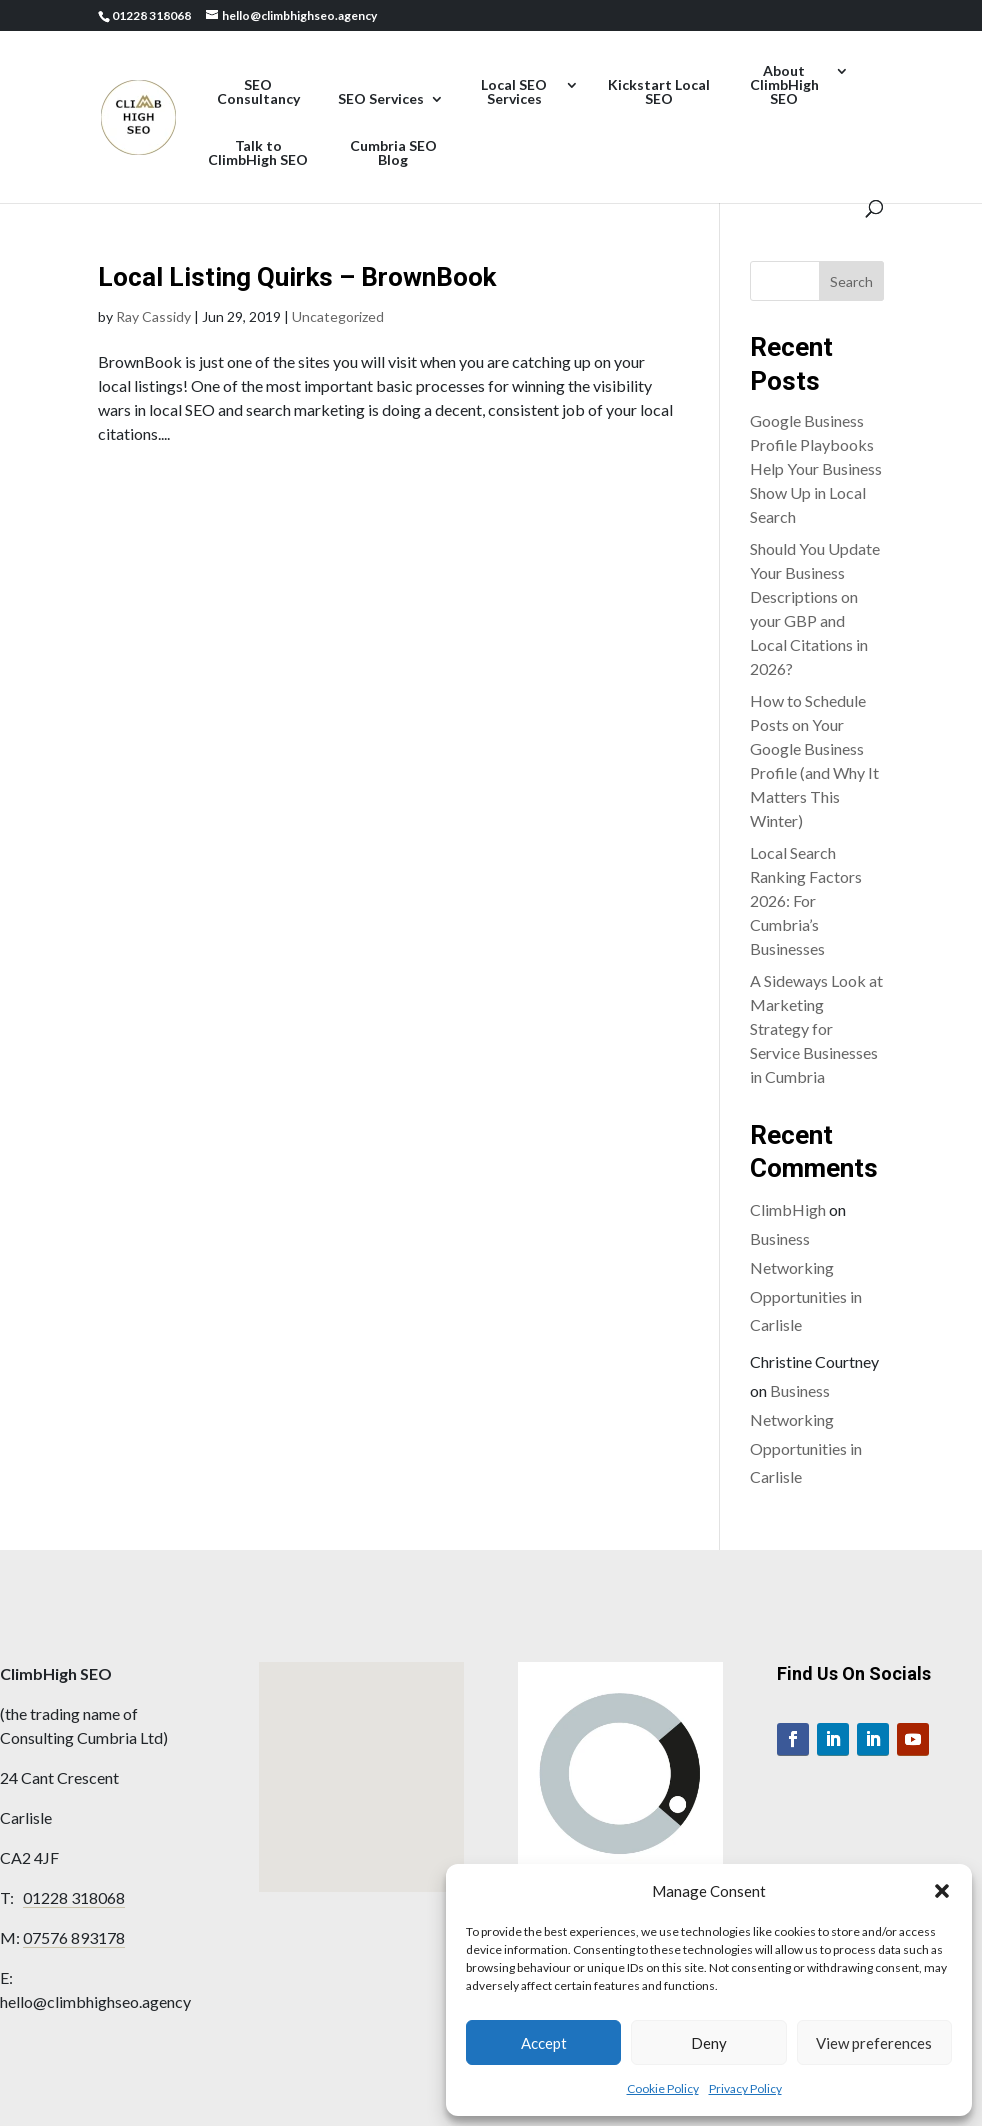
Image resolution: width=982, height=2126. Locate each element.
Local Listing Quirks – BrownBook (297, 277)
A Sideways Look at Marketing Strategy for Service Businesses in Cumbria (816, 1028)
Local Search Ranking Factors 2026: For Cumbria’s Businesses (806, 900)
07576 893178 (74, 1937)
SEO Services (381, 99)
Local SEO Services (514, 92)
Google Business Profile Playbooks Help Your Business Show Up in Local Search (816, 468)
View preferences (874, 2043)
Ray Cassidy (153, 316)
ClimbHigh (788, 1209)
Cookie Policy (663, 2088)
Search (851, 281)
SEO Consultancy (258, 92)
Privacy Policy (745, 2088)
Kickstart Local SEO (659, 92)
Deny (709, 2043)
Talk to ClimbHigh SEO (258, 153)
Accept (544, 2043)
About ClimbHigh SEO (784, 85)
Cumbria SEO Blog (393, 153)
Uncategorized (338, 316)
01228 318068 (74, 1897)
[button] (942, 1891)
